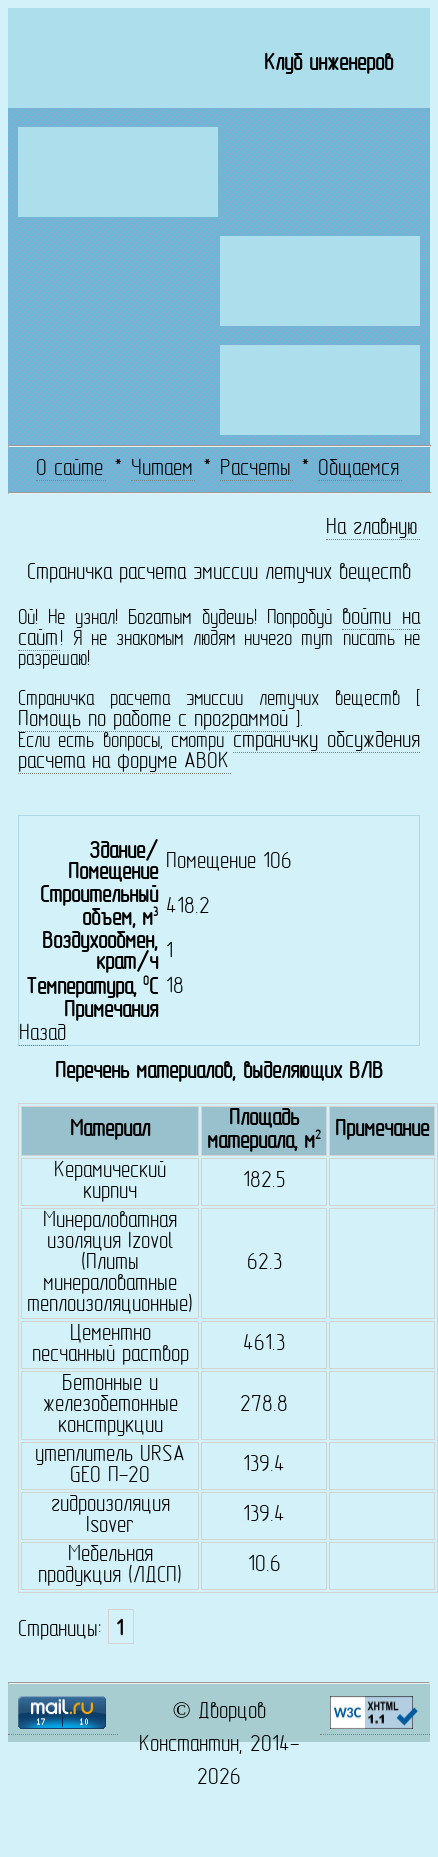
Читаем (162, 469)
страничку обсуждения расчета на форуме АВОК (219, 752)
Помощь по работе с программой (153, 720)
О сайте (69, 469)
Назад (42, 1034)
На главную (372, 528)
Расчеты (255, 469)
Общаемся (358, 469)
